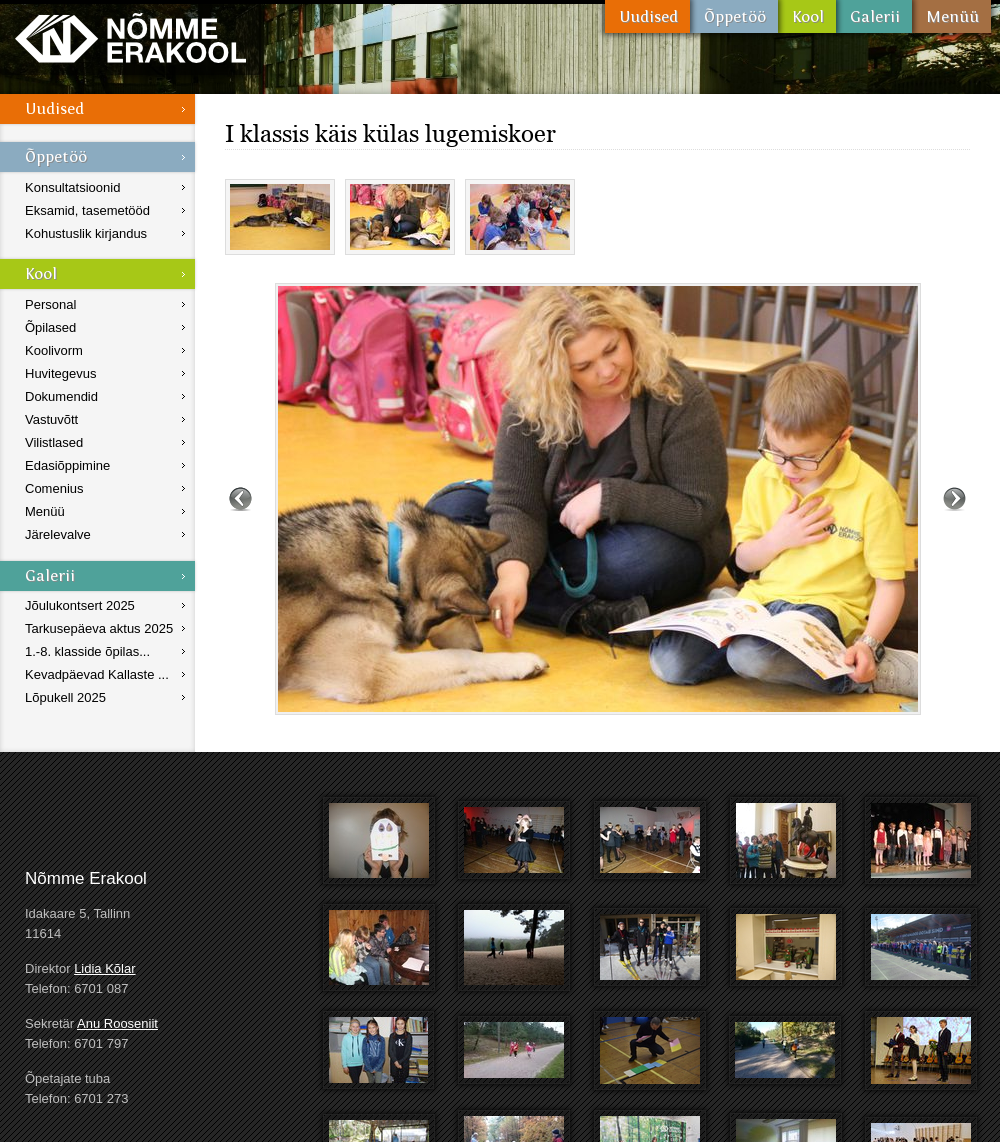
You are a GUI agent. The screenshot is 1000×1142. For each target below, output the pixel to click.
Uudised (647, 16)
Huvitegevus (61, 373)
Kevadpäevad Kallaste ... (97, 674)
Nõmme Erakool (130, 37)
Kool (807, 16)
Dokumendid (61, 396)
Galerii (874, 16)
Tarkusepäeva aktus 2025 (99, 628)
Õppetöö (734, 16)
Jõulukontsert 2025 (80, 605)
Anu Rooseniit (117, 1023)
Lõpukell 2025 (65, 697)
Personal (50, 304)
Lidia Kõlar (104, 968)
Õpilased (50, 327)
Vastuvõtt (51, 419)
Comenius (54, 488)
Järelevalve (58, 534)
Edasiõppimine (67, 465)
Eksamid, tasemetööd (87, 210)
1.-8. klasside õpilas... (87, 651)
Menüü (951, 16)
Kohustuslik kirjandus (86, 233)
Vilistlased (54, 442)
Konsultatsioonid (72, 187)
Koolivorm (54, 350)
